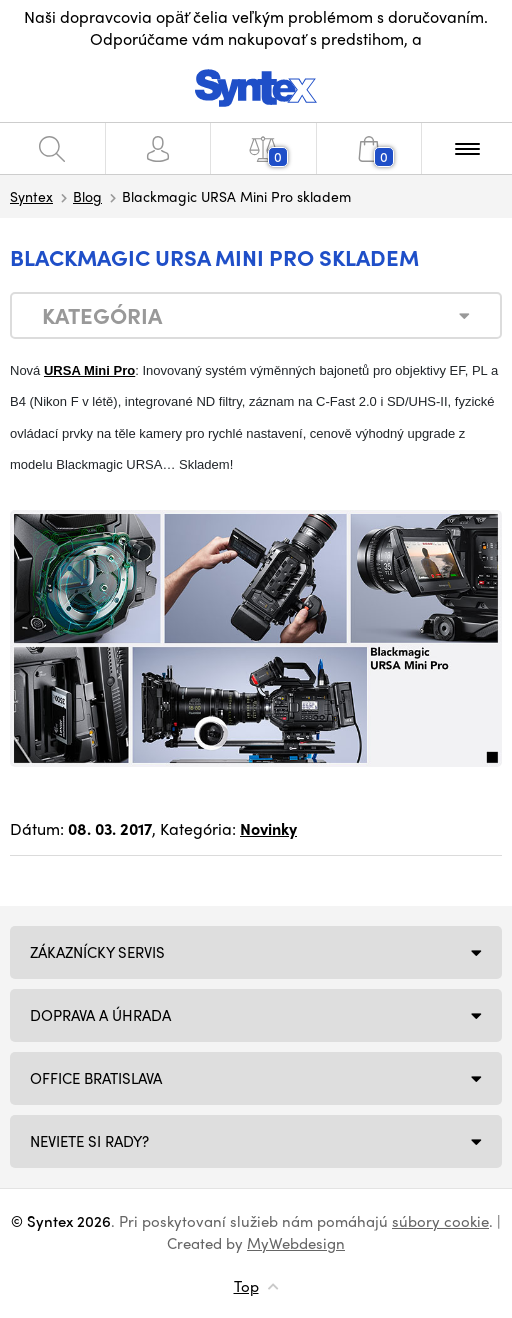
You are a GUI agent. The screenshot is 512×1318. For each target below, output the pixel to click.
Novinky (268, 828)
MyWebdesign (296, 1243)
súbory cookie (440, 1221)
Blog (87, 196)
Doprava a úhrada (100, 1015)
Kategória (102, 315)
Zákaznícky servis (97, 952)
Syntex (31, 196)
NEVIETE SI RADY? (89, 1141)
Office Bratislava (96, 1078)
